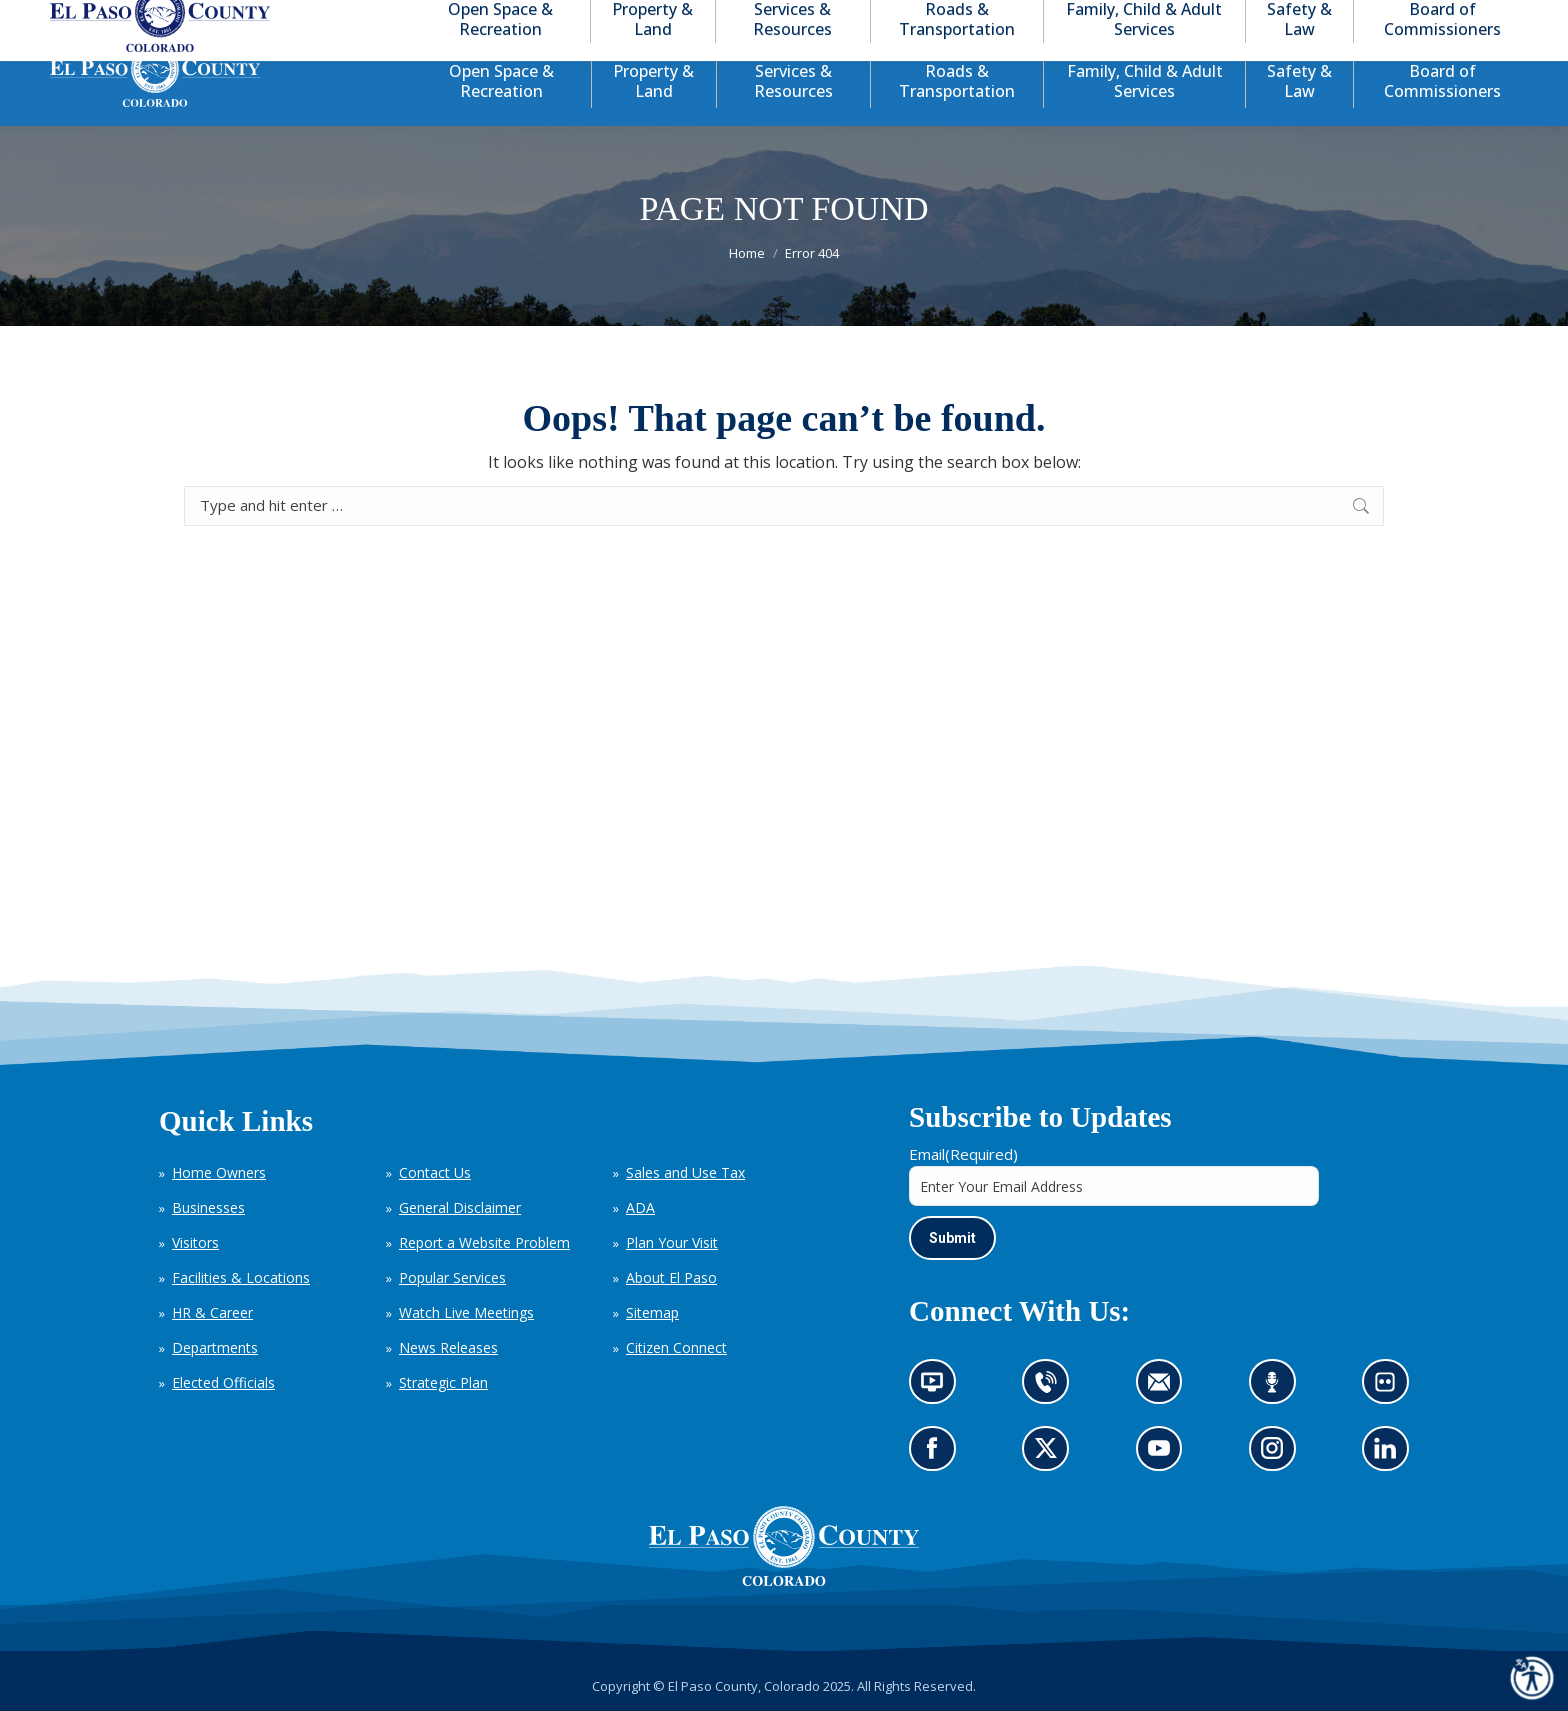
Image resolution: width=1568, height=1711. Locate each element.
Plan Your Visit (672, 1242)
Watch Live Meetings (466, 1312)
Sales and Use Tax (685, 1172)
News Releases (448, 1347)
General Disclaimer (460, 1207)
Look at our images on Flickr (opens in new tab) (1391, 1388)
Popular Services (452, 1277)
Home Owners (219, 1172)
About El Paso (671, 1277)
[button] (1420, 18)
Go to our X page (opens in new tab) (1051, 1455)
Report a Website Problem (484, 1242)
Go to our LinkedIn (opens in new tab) (1390, 1455)
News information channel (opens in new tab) (938, 1388)
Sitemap (652, 1312)
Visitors (195, 1242)
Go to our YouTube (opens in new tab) (1164, 1455)
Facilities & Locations (241, 1277)
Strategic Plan (443, 1382)
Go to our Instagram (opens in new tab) (1278, 1455)
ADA (640, 1207)
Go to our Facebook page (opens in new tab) (937, 1455)
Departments (215, 1347)
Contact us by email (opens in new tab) (1165, 1388)
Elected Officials (223, 1382)
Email (963, 1154)
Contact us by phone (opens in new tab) (1051, 1388)
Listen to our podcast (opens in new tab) (1277, 1388)
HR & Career (212, 1312)
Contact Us (435, 1172)
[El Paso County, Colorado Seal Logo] (784, 1581)
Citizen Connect (676, 1347)
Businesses (208, 1207)
